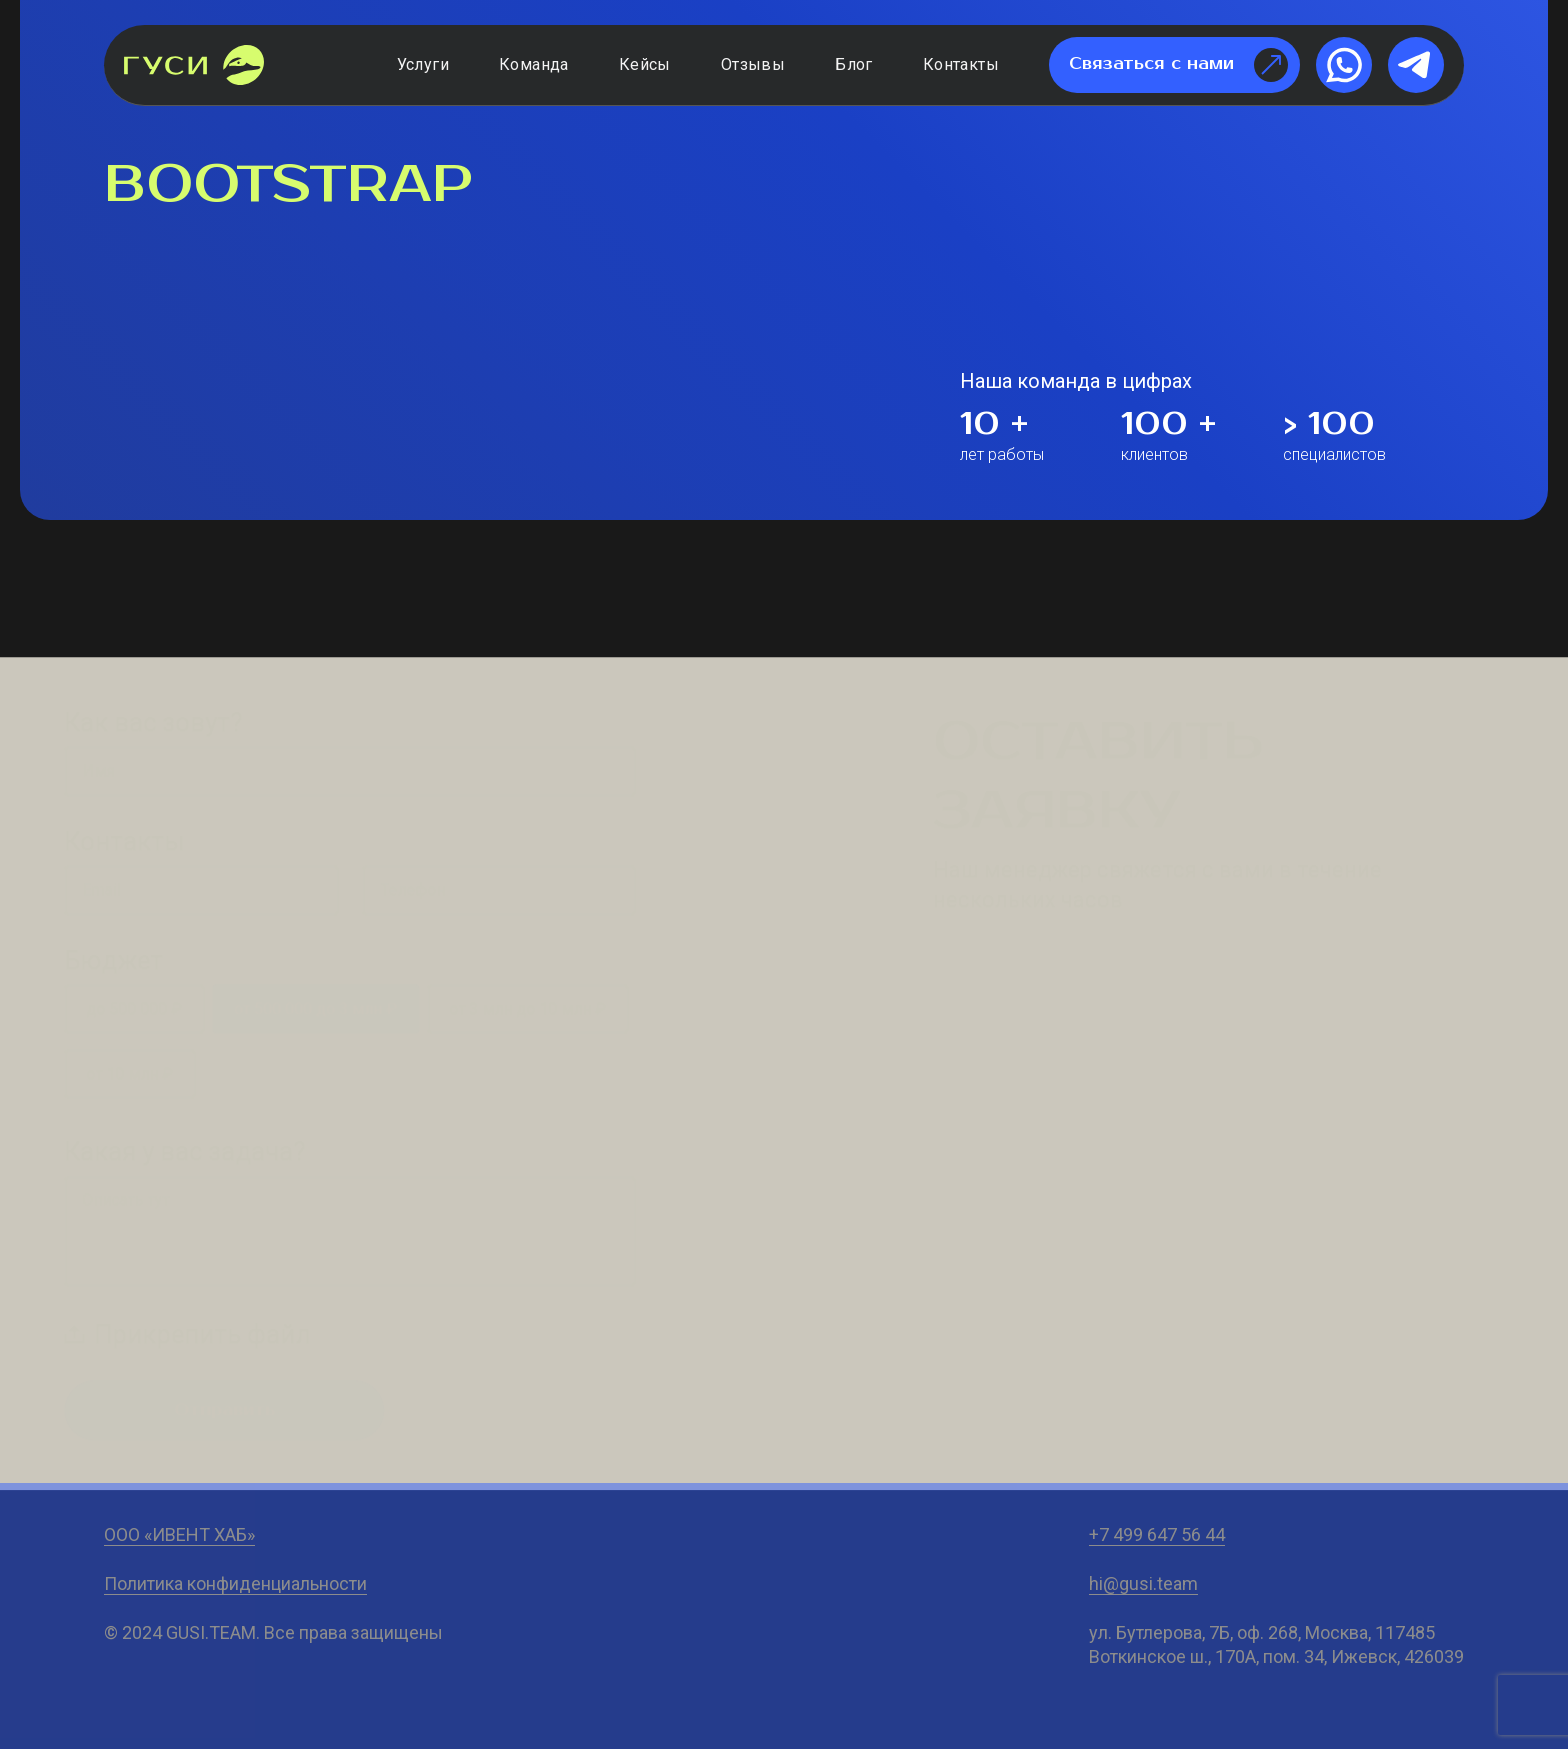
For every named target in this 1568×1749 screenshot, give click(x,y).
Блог (854, 64)
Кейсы (645, 64)
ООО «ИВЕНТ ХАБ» (179, 1534)
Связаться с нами (1178, 65)
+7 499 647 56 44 (1157, 1534)
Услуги (423, 64)
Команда (534, 64)
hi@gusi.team (1143, 1583)
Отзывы (753, 64)
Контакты (961, 64)
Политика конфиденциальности (235, 1583)
